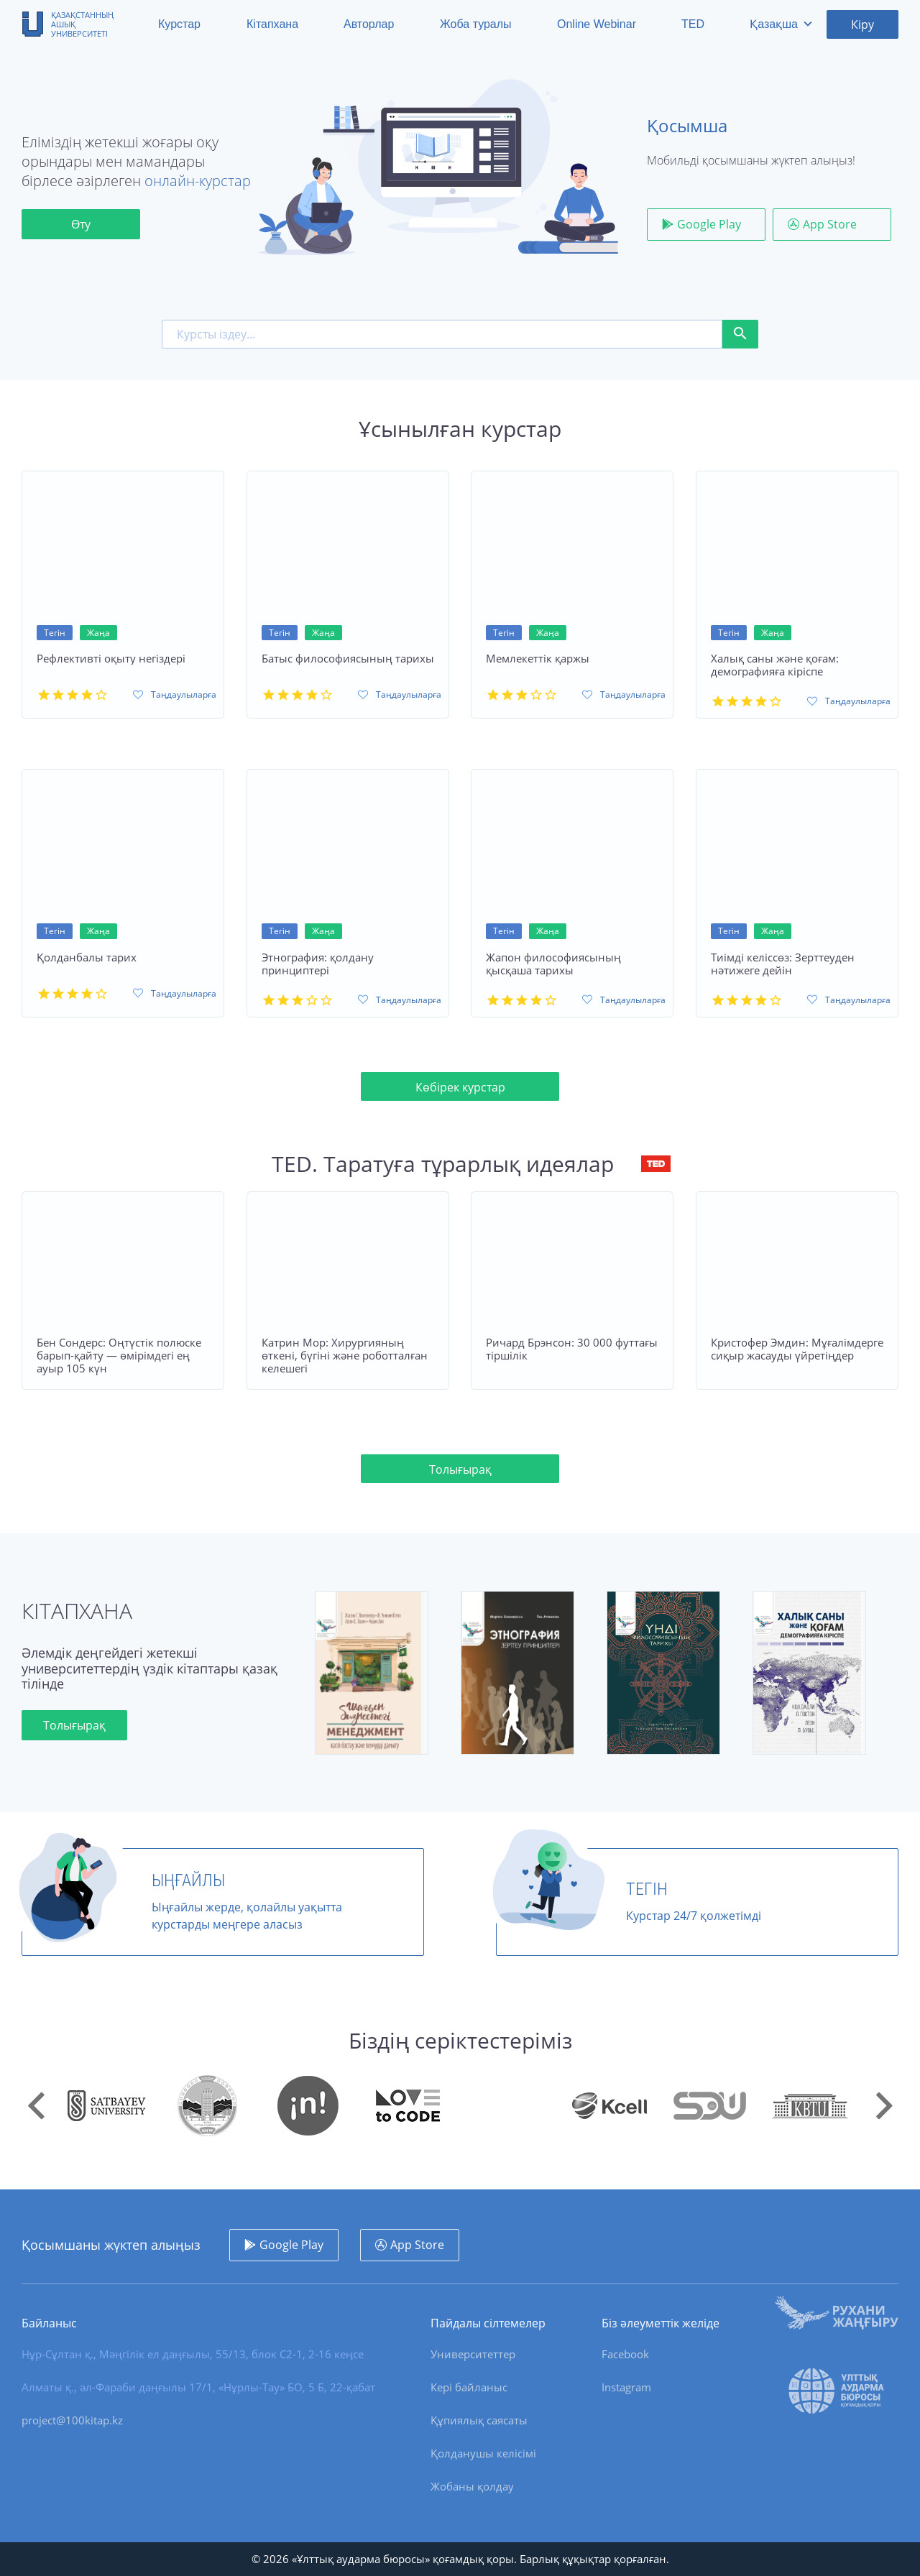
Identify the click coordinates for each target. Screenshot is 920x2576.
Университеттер (473, 2354)
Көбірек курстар (460, 1097)
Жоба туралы (476, 24)
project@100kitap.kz (72, 2420)
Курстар (179, 24)
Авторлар (369, 24)
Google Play (709, 224)
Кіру (862, 24)
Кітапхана (272, 24)
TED (692, 24)
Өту (81, 224)
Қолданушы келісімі (483, 2453)
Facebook (625, 2354)
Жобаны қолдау (472, 2486)
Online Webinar (596, 24)
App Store (830, 224)
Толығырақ (460, 1479)
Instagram (626, 2387)
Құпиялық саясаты (479, 2420)
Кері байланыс (469, 2387)
